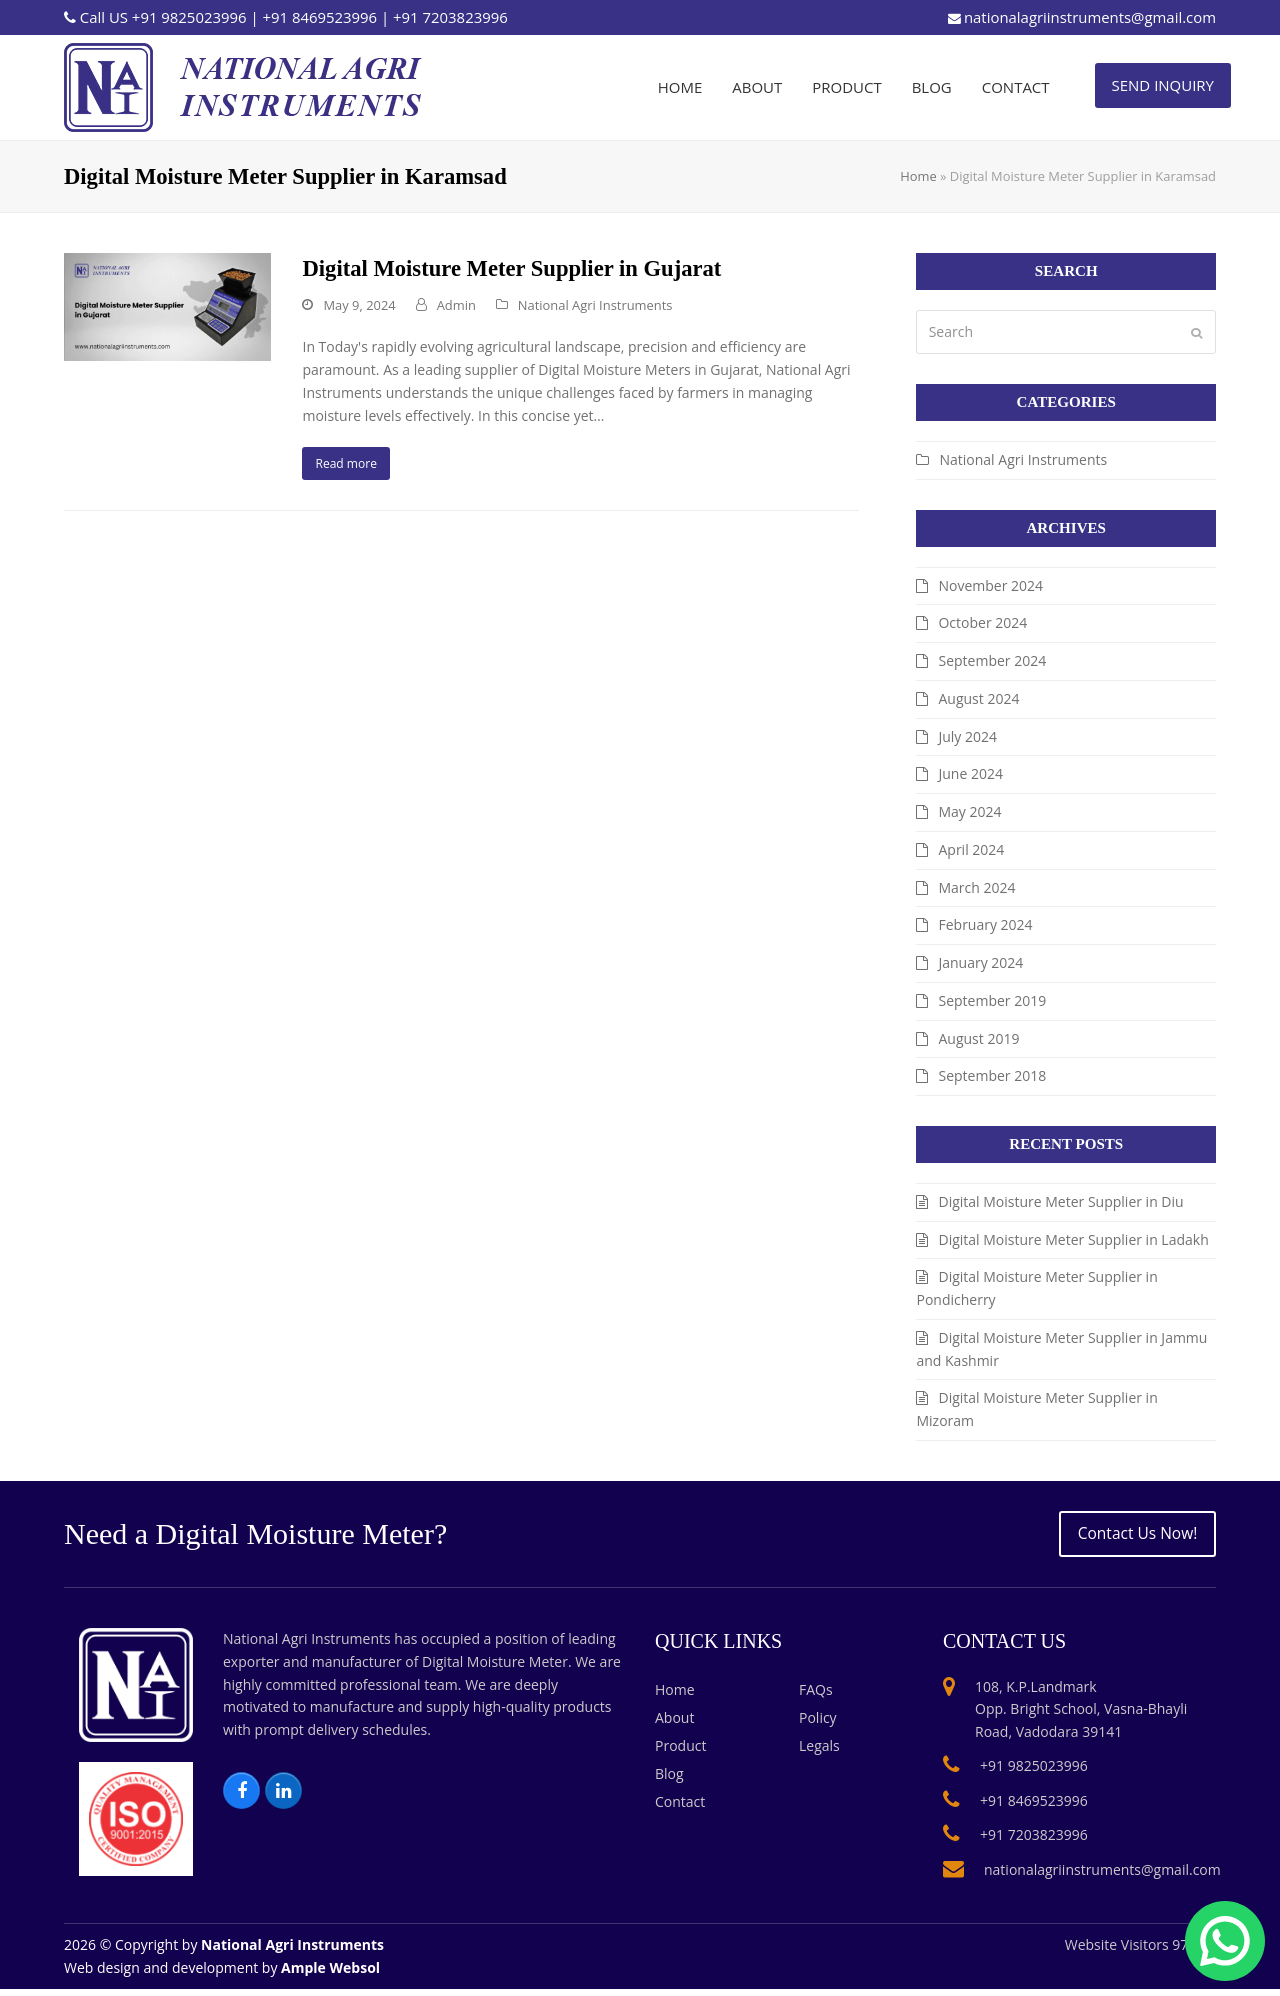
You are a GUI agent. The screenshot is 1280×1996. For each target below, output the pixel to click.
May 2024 (969, 811)
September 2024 (992, 660)
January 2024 (980, 962)
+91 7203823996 (450, 17)
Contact (680, 1807)
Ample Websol (330, 1973)
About (674, 1723)
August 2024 (978, 698)
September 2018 (992, 1075)
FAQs (816, 1695)
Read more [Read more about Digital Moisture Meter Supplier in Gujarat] (353, 466)
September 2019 (992, 1000)
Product (680, 1751)
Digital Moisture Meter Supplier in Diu (1060, 1201)
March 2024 (976, 887)
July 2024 (967, 736)
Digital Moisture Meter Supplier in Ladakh (1073, 1239)
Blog (669, 1779)
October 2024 (982, 622)
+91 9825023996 (189, 17)
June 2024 (970, 773)
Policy (818, 1723)
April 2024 (971, 849)
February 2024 (985, 924)
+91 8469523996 (319, 17)
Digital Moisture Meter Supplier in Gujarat (511, 268)
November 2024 (990, 585)
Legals (819, 1751)
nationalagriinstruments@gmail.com (1090, 17)
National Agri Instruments (595, 305)
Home (918, 176)
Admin (456, 305)
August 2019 (978, 1038)
